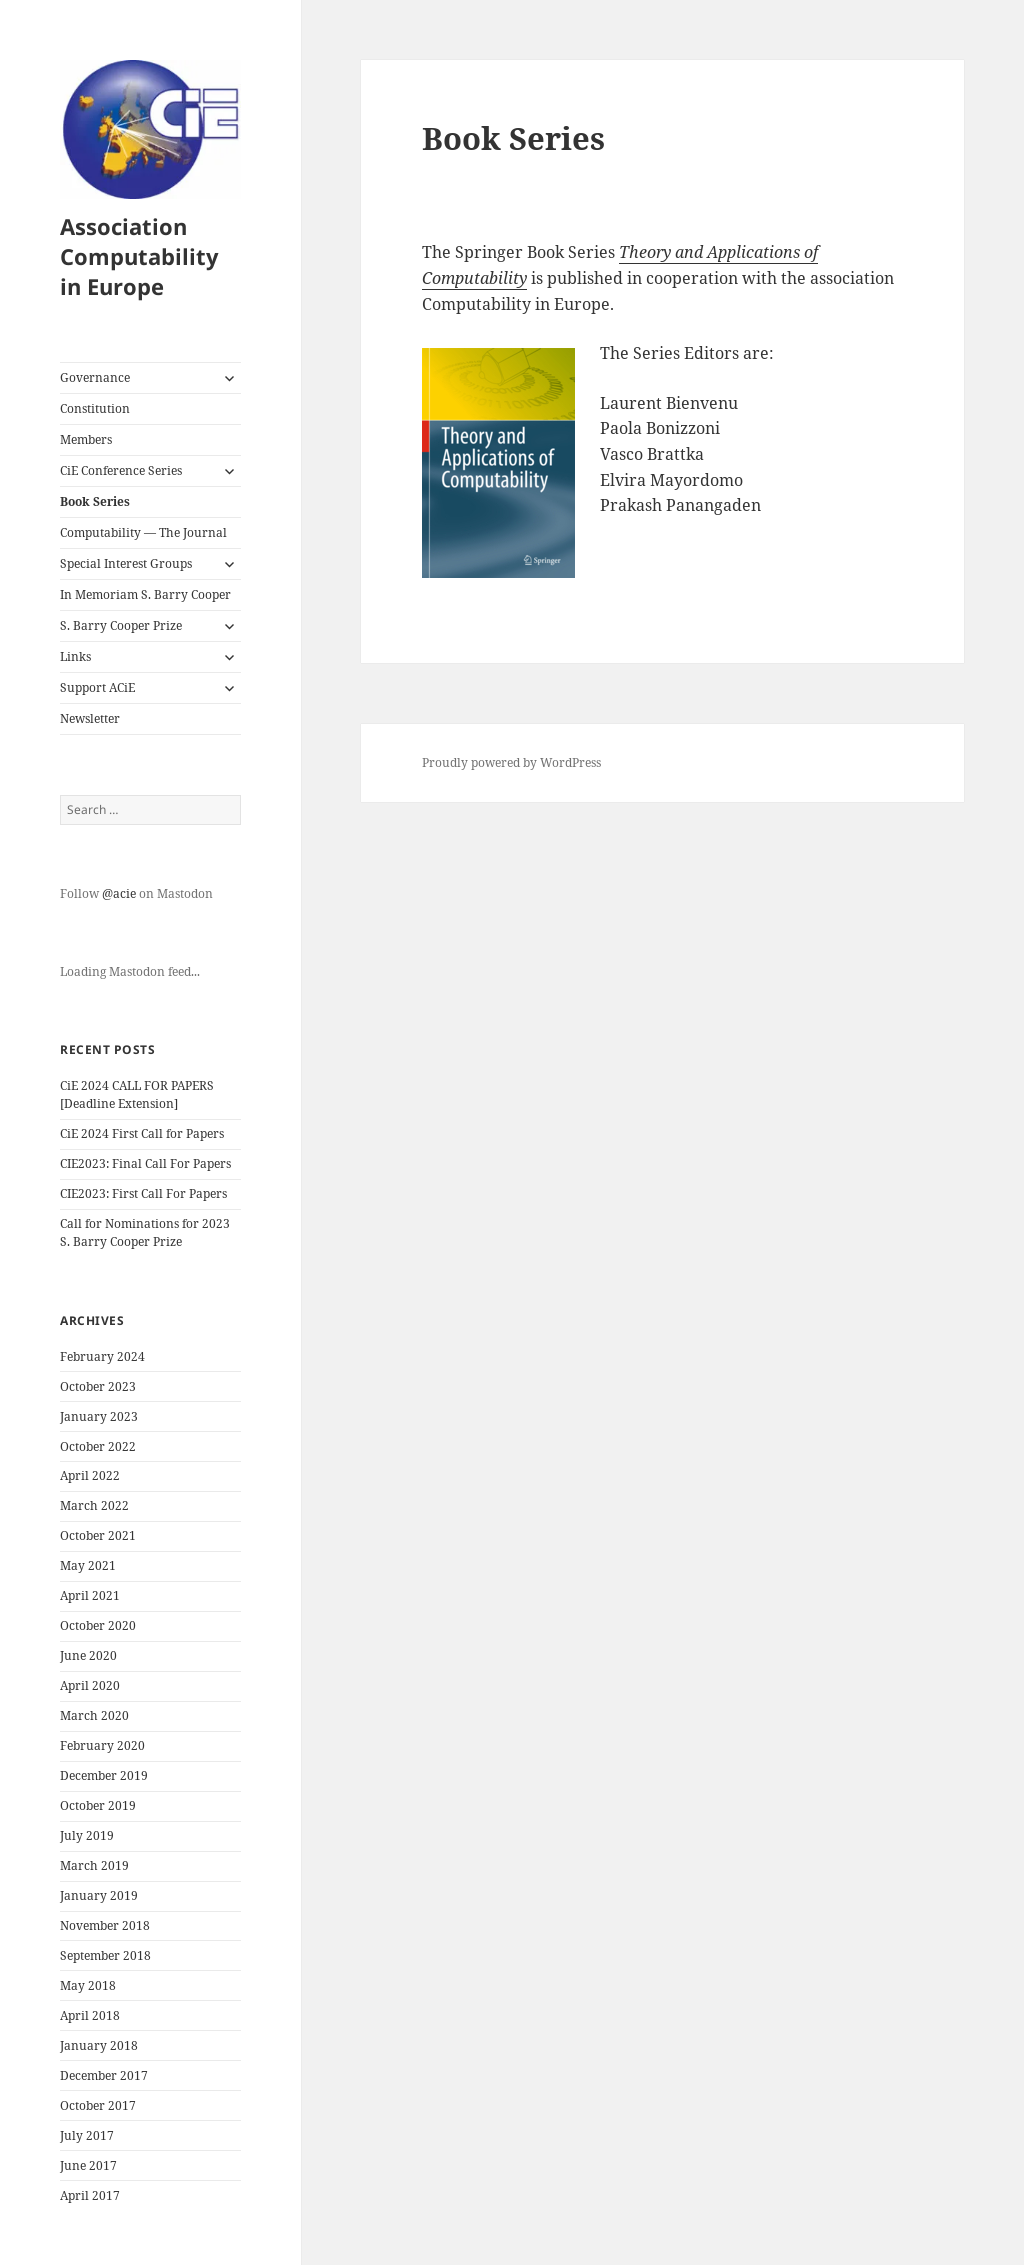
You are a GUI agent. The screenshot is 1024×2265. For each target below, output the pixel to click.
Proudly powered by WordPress (511, 762)
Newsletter (90, 718)
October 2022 (98, 1446)
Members (86, 439)
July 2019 (87, 1835)
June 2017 (88, 2165)
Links (75, 656)
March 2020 (94, 1715)
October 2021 (98, 1535)
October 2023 (98, 1386)
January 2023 (99, 1416)
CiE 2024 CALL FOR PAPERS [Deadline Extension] (137, 1094)
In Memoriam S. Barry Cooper (145, 594)
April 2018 (90, 2015)
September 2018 (105, 1955)
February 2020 (102, 1745)
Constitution (95, 408)
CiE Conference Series (121, 470)
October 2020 (98, 1625)
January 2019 (99, 1895)
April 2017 (90, 2195)
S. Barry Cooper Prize (121, 625)
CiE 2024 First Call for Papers (142, 1133)
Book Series (95, 501)
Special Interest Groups (126, 563)
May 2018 (88, 1985)
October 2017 (98, 2105)
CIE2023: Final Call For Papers (145, 1163)
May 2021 (88, 1565)
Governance (95, 377)
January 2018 (99, 2045)
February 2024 (102, 1356)
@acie (119, 893)
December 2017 (104, 2075)
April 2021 (90, 1595)
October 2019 (98, 1805)
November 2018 (105, 1925)
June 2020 (88, 1655)
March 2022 (94, 1505)
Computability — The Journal (143, 532)
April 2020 (90, 1685)
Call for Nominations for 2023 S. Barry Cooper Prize (145, 1232)
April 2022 (90, 1475)
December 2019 (104, 1775)
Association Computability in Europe (139, 256)
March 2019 (94, 1865)
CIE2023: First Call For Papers (143, 1193)
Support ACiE (97, 687)
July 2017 (87, 2135)
